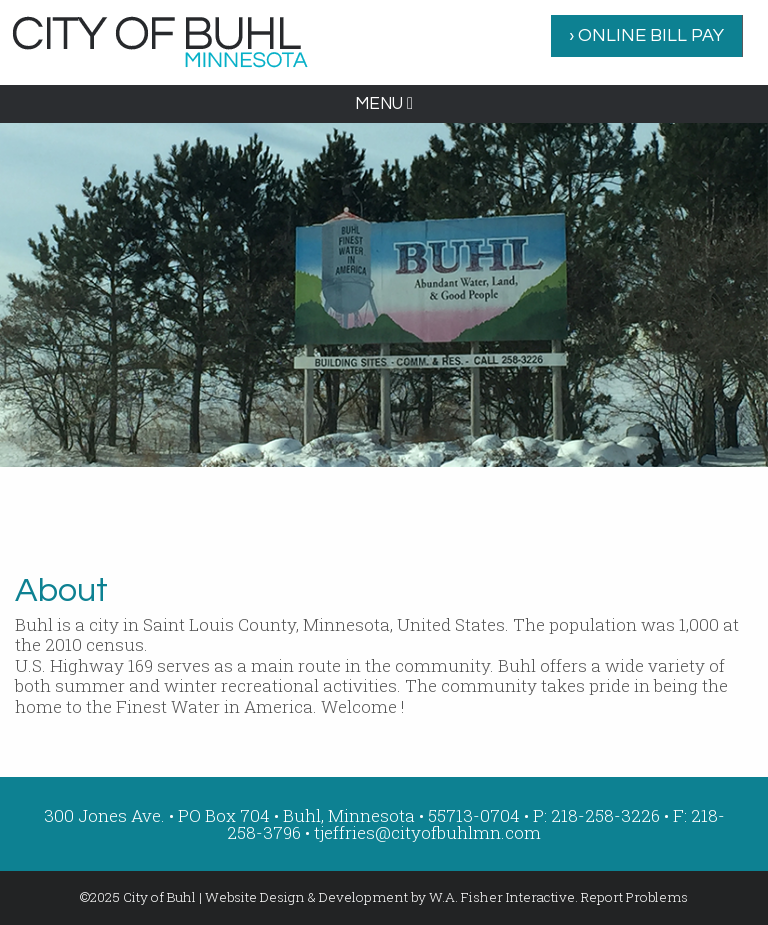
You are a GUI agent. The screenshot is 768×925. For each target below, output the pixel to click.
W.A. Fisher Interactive (502, 897)
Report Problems (634, 897)
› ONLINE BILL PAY (646, 35)
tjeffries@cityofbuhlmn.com (427, 832)
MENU (384, 104)
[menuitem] (647, 36)
